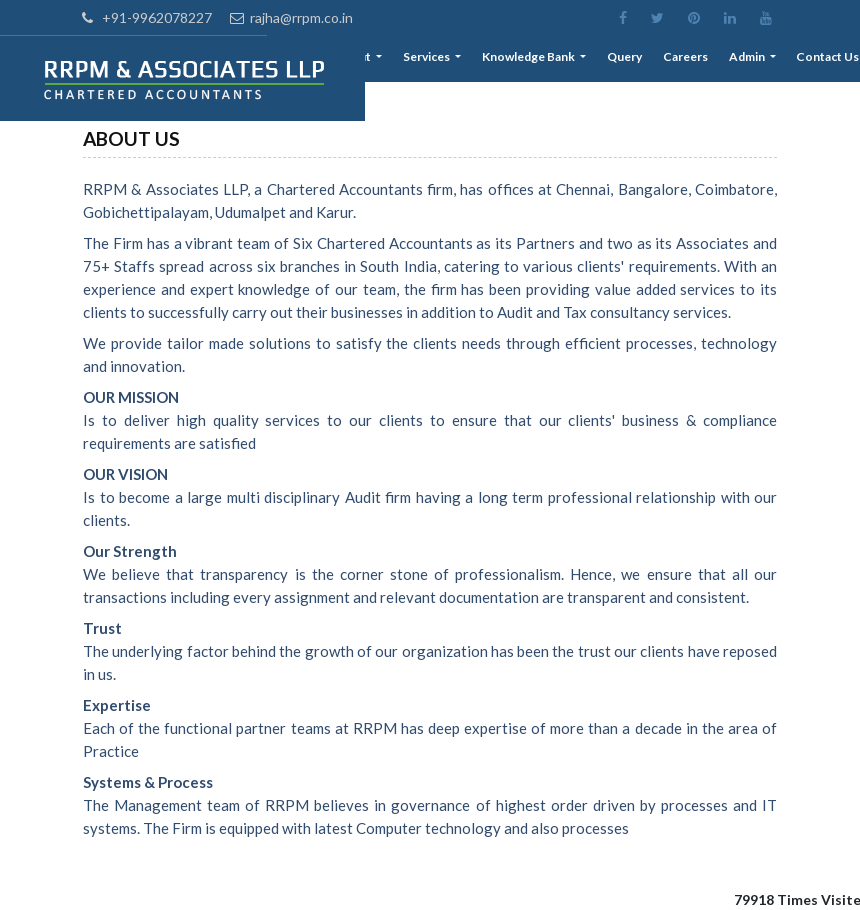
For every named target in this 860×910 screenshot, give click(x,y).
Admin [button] (754, 60)
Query (638, 60)
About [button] (380, 60)
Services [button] (449, 60)
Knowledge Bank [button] (547, 60)
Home (327, 60)
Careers (695, 60)
